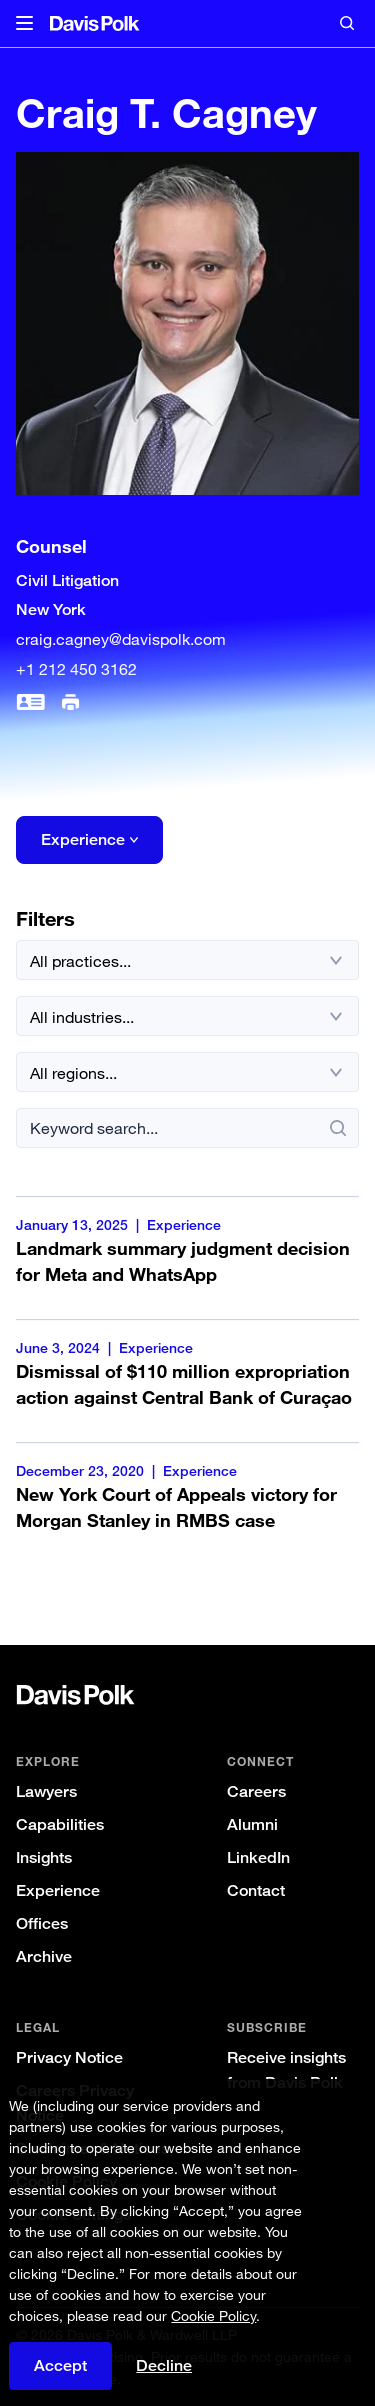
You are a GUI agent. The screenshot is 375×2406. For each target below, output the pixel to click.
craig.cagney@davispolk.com (121, 639)
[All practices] (187, 960)
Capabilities (60, 1824)
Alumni (252, 1824)
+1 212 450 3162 (76, 669)
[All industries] (187, 1016)
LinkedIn (258, 1857)
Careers (256, 1791)
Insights (44, 1857)
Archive (44, 1956)
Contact (256, 1890)
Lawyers (46, 1791)
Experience (58, 1890)
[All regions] (187, 1072)
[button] (24, 24)
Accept (60, 2365)
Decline (164, 2365)
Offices (42, 1923)
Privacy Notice (69, 2057)
